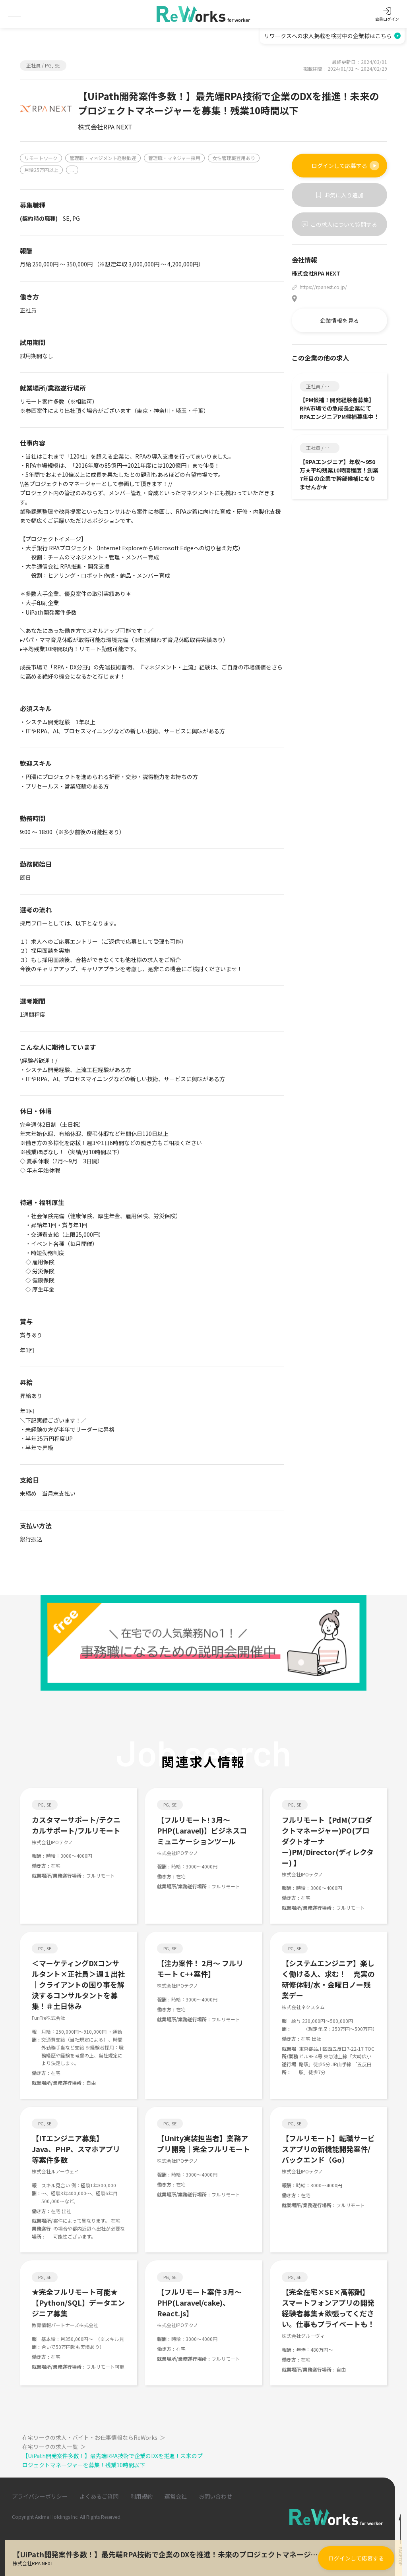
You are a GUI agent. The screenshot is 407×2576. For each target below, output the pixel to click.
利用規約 (141, 2496)
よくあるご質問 (98, 2496)
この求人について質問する (339, 224)
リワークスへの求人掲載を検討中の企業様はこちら (332, 36)
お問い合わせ (215, 2496)
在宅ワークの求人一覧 (54, 2447)
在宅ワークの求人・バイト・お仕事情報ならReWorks (94, 2437)
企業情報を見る (339, 320)
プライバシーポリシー (40, 2496)
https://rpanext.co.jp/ (323, 287)
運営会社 (176, 2496)
